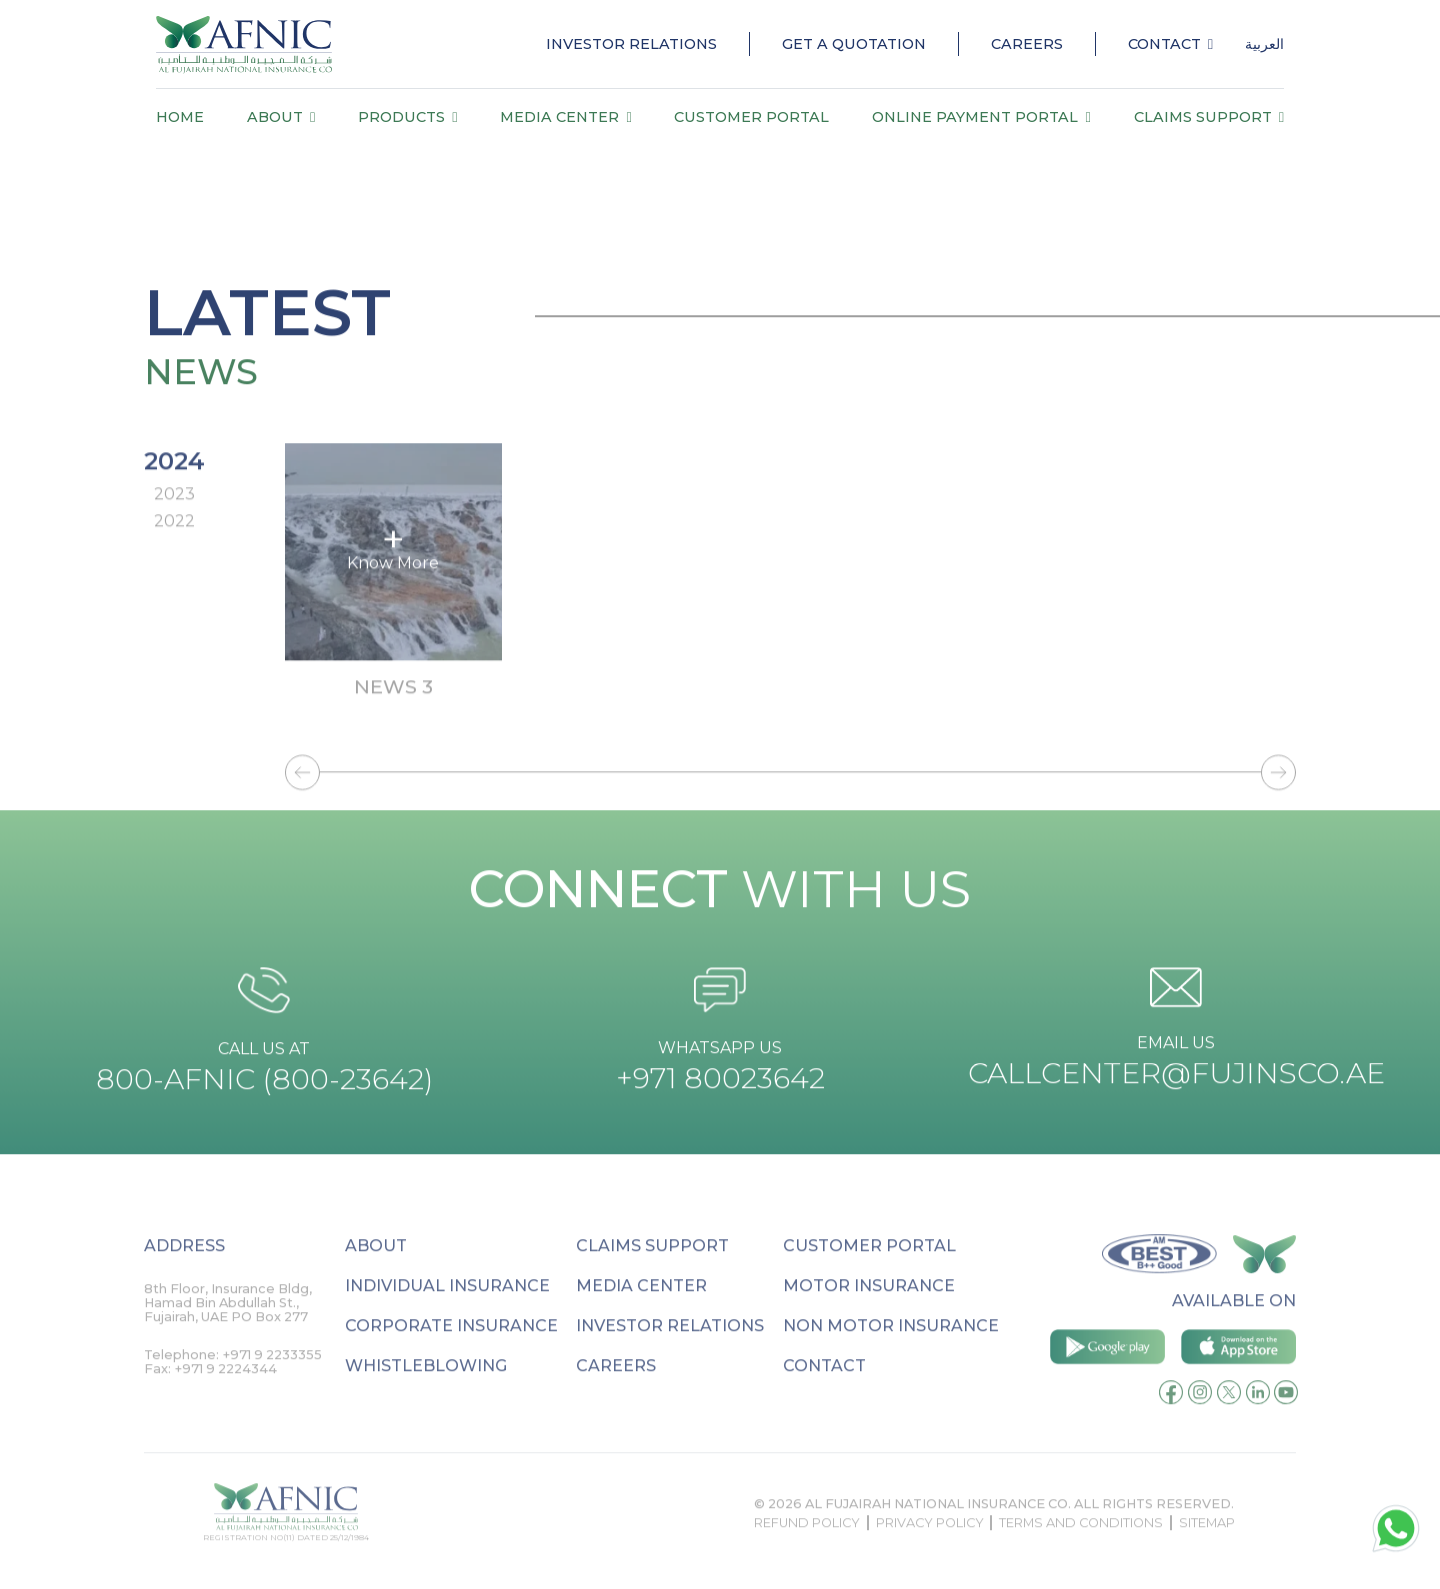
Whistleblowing (426, 1387)
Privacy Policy (930, 1544)
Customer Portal (751, 117)
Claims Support (1209, 117)
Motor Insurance (869, 1307)
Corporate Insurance (451, 1347)
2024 (174, 476)
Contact (1170, 44)
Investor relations (670, 1347)
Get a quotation (854, 44)
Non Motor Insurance (891, 1347)
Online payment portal (981, 117)
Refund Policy (807, 1544)
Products (407, 117)
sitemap (1207, 1544)
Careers (1027, 44)
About (281, 117)
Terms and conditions (1081, 1544)
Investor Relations (631, 44)
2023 (174, 510)
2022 (174, 537)
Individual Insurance (447, 1307)
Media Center (565, 117)
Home (180, 117)
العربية (1264, 44)
